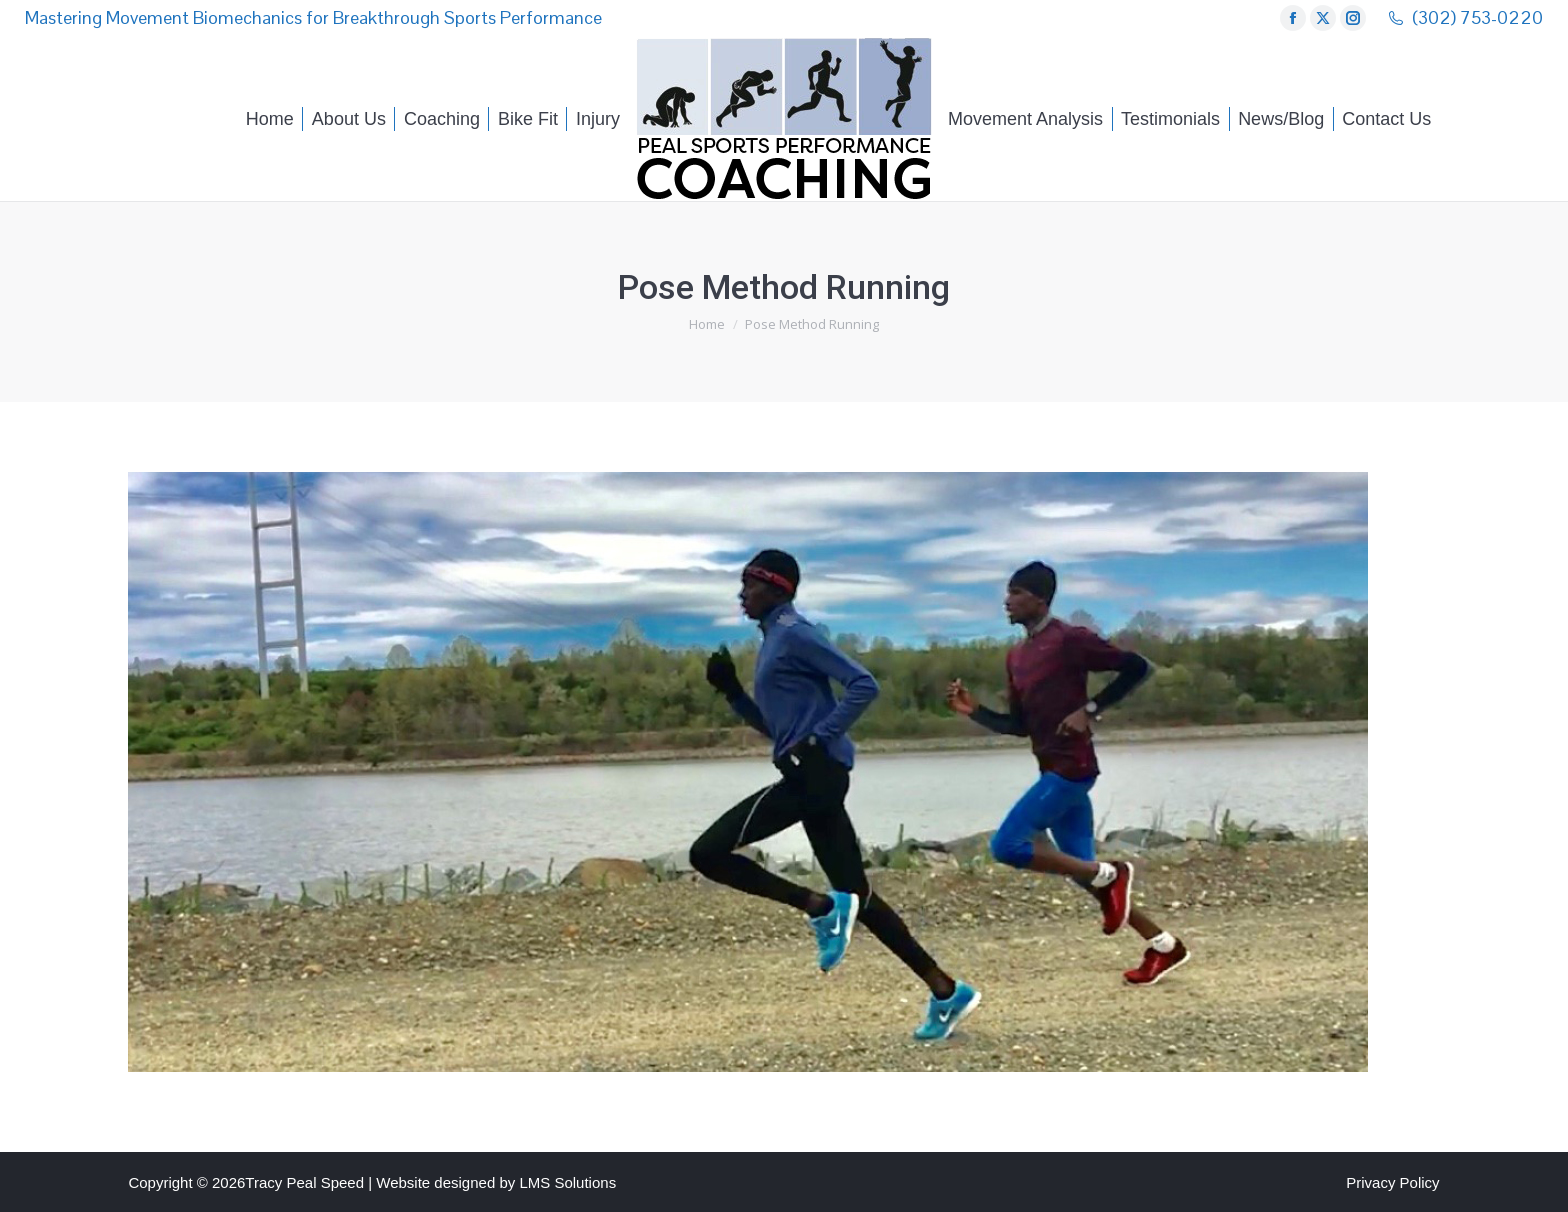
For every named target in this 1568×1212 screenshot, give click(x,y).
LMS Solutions (567, 1182)
